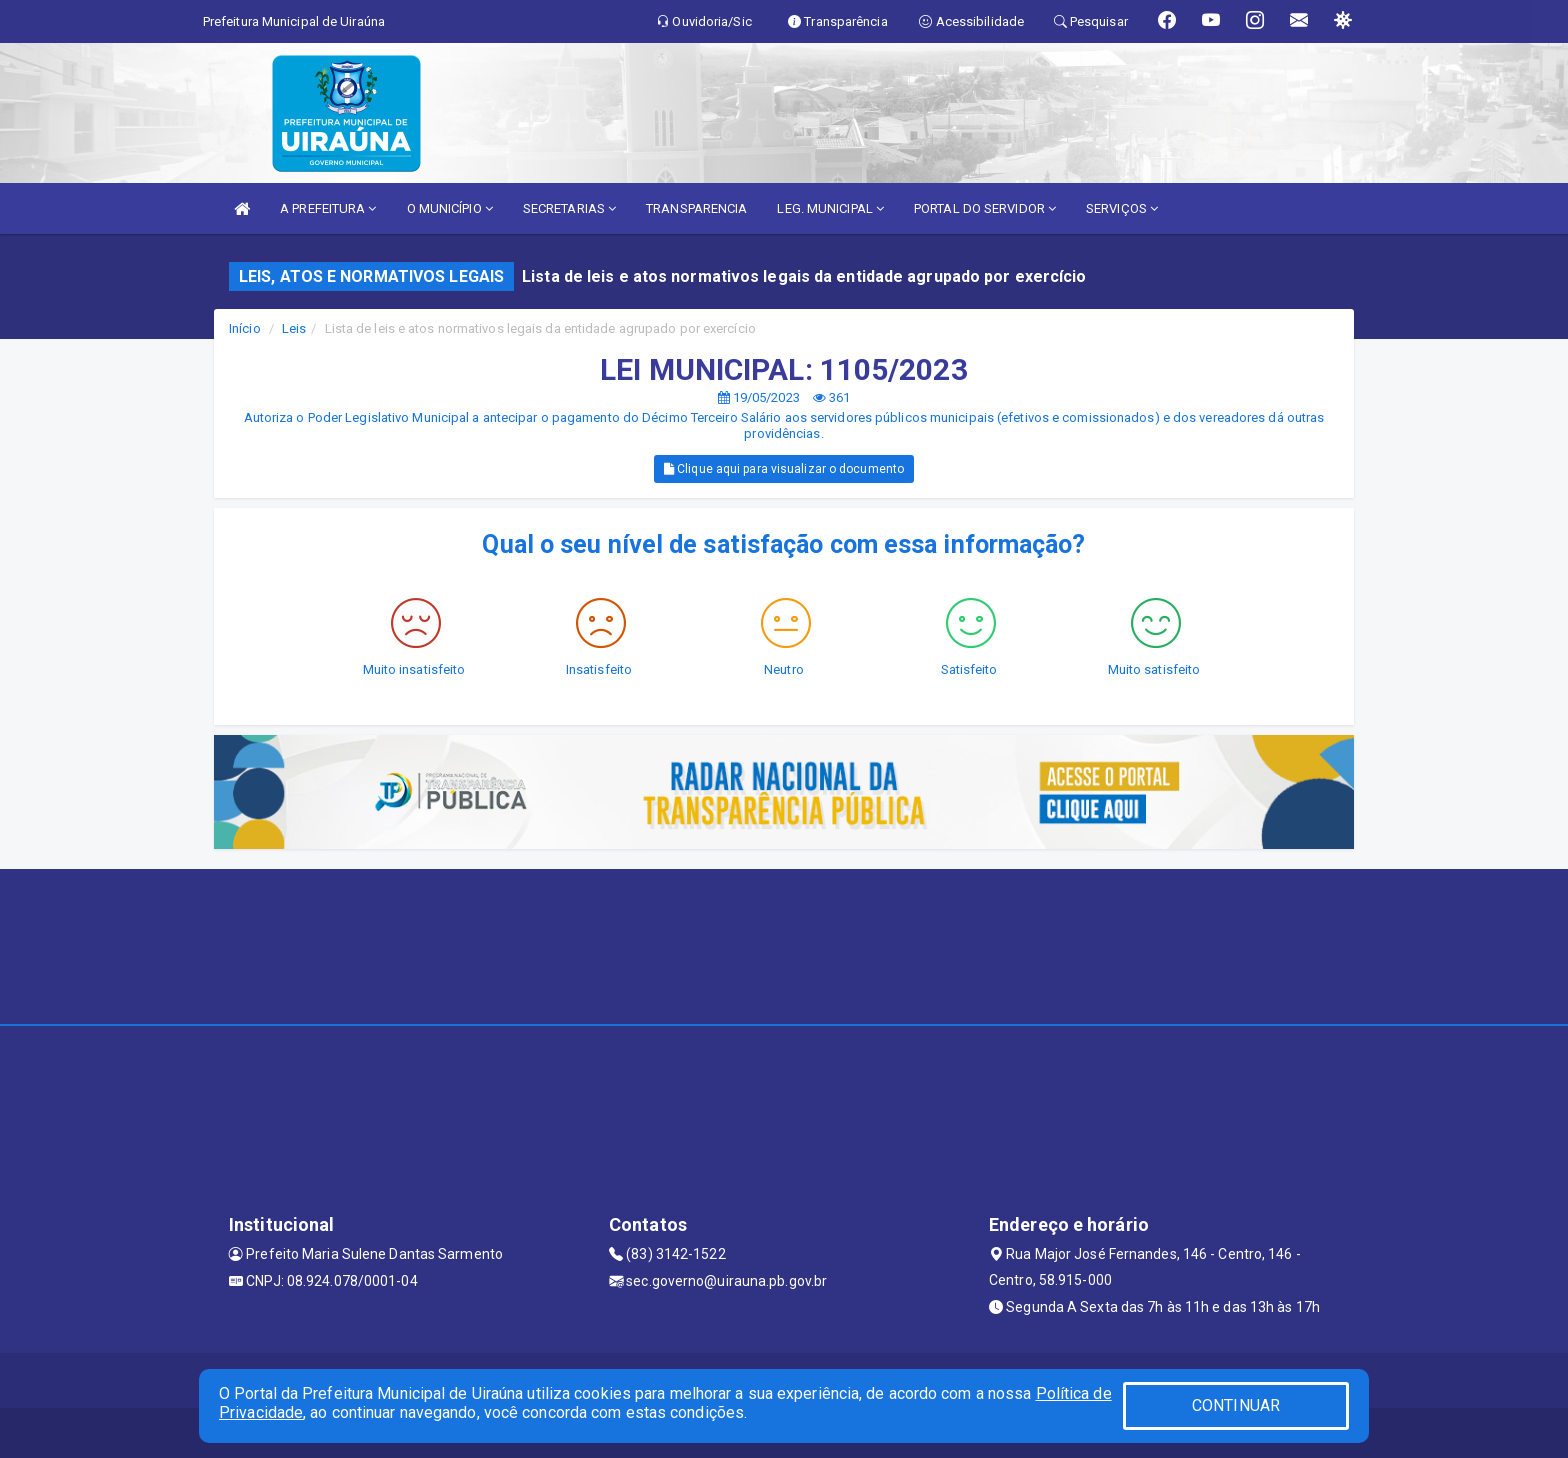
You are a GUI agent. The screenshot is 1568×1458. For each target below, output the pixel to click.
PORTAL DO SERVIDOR (985, 208)
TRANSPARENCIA (696, 208)
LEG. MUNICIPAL (830, 208)
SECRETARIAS (569, 208)
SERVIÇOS (1122, 208)
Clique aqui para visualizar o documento (784, 469)
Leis (294, 328)
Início (245, 328)
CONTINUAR (1236, 1405)
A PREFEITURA (328, 208)
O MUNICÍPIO (450, 208)
